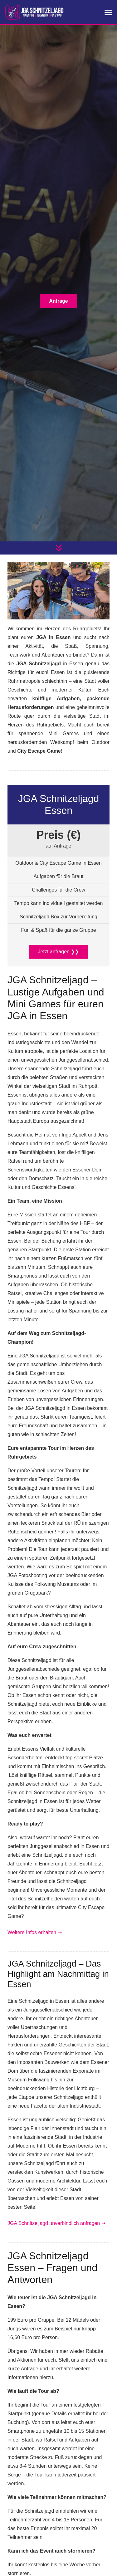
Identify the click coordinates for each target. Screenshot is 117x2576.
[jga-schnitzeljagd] (34, 12)
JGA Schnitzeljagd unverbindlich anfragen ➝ (56, 2223)
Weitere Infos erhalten (34, 1932)
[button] (108, 12)
